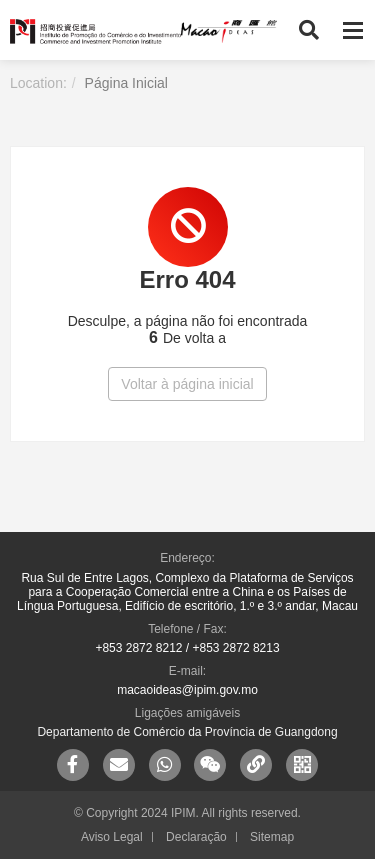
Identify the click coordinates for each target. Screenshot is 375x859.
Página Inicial (126, 83)
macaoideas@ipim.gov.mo (187, 690)
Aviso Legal (112, 837)
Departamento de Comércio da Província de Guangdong (187, 732)
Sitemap (272, 837)
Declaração (196, 837)
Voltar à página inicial (187, 384)
